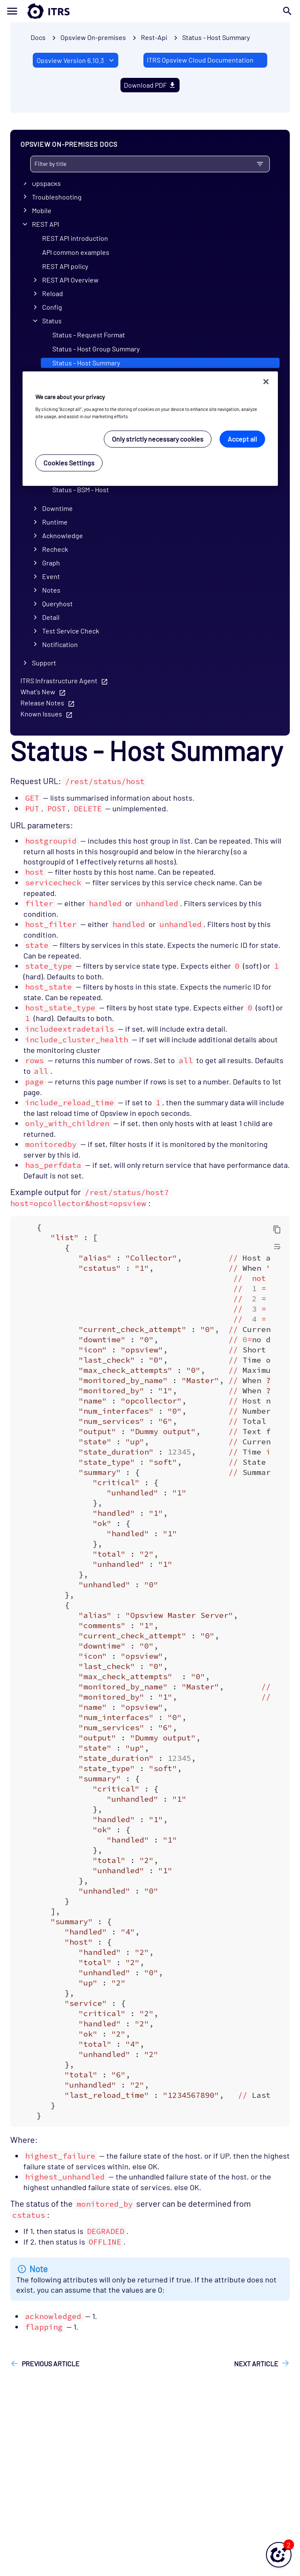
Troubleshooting (57, 197)
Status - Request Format (88, 335)
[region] (150, 428)
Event (51, 576)
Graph (51, 563)
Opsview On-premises (93, 37)
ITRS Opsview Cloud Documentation (200, 60)
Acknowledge (62, 535)
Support (44, 663)
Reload (52, 293)
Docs (38, 37)
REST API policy (65, 266)
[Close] (266, 381)
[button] (278, 2554)
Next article (256, 2363)
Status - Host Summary (216, 37)
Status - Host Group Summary (96, 349)
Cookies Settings (68, 463)
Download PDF (150, 85)
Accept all (242, 439)
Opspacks (46, 183)
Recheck (55, 549)
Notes (51, 590)
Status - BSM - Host (80, 489)
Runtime (55, 522)
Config (52, 307)
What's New (37, 692)
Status (52, 321)
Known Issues (41, 714)
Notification (60, 644)
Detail (51, 617)
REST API (45, 224)
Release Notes (42, 703)
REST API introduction (75, 238)
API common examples (75, 252)
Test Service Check (70, 631)
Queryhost (57, 603)
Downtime (57, 508)
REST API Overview (70, 280)
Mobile (41, 210)
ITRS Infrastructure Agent (58, 680)
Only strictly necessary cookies (157, 439)
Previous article (51, 2363)
